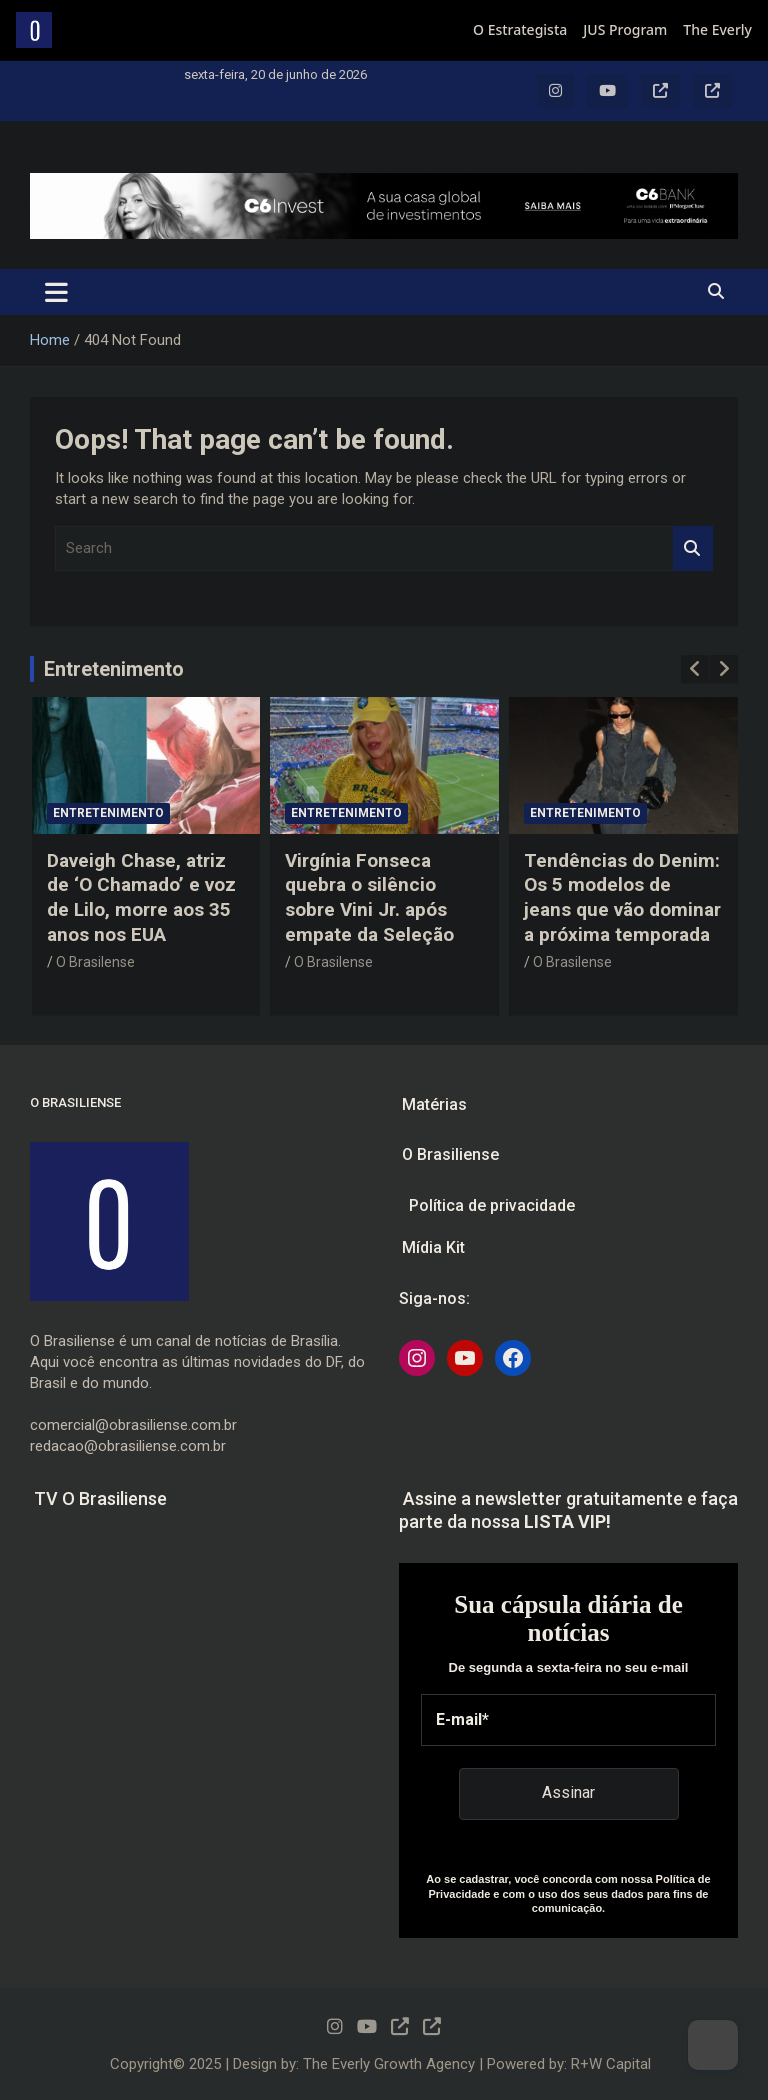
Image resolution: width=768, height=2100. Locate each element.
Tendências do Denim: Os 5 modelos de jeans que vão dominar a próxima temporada (622, 897)
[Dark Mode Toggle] (713, 2045)
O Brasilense (95, 962)
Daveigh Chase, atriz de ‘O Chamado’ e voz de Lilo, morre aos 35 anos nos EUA (141, 897)
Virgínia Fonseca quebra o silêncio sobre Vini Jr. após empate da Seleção (369, 897)
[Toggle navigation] (56, 292)
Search (693, 548)
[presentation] (695, 669)
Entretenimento (114, 669)
